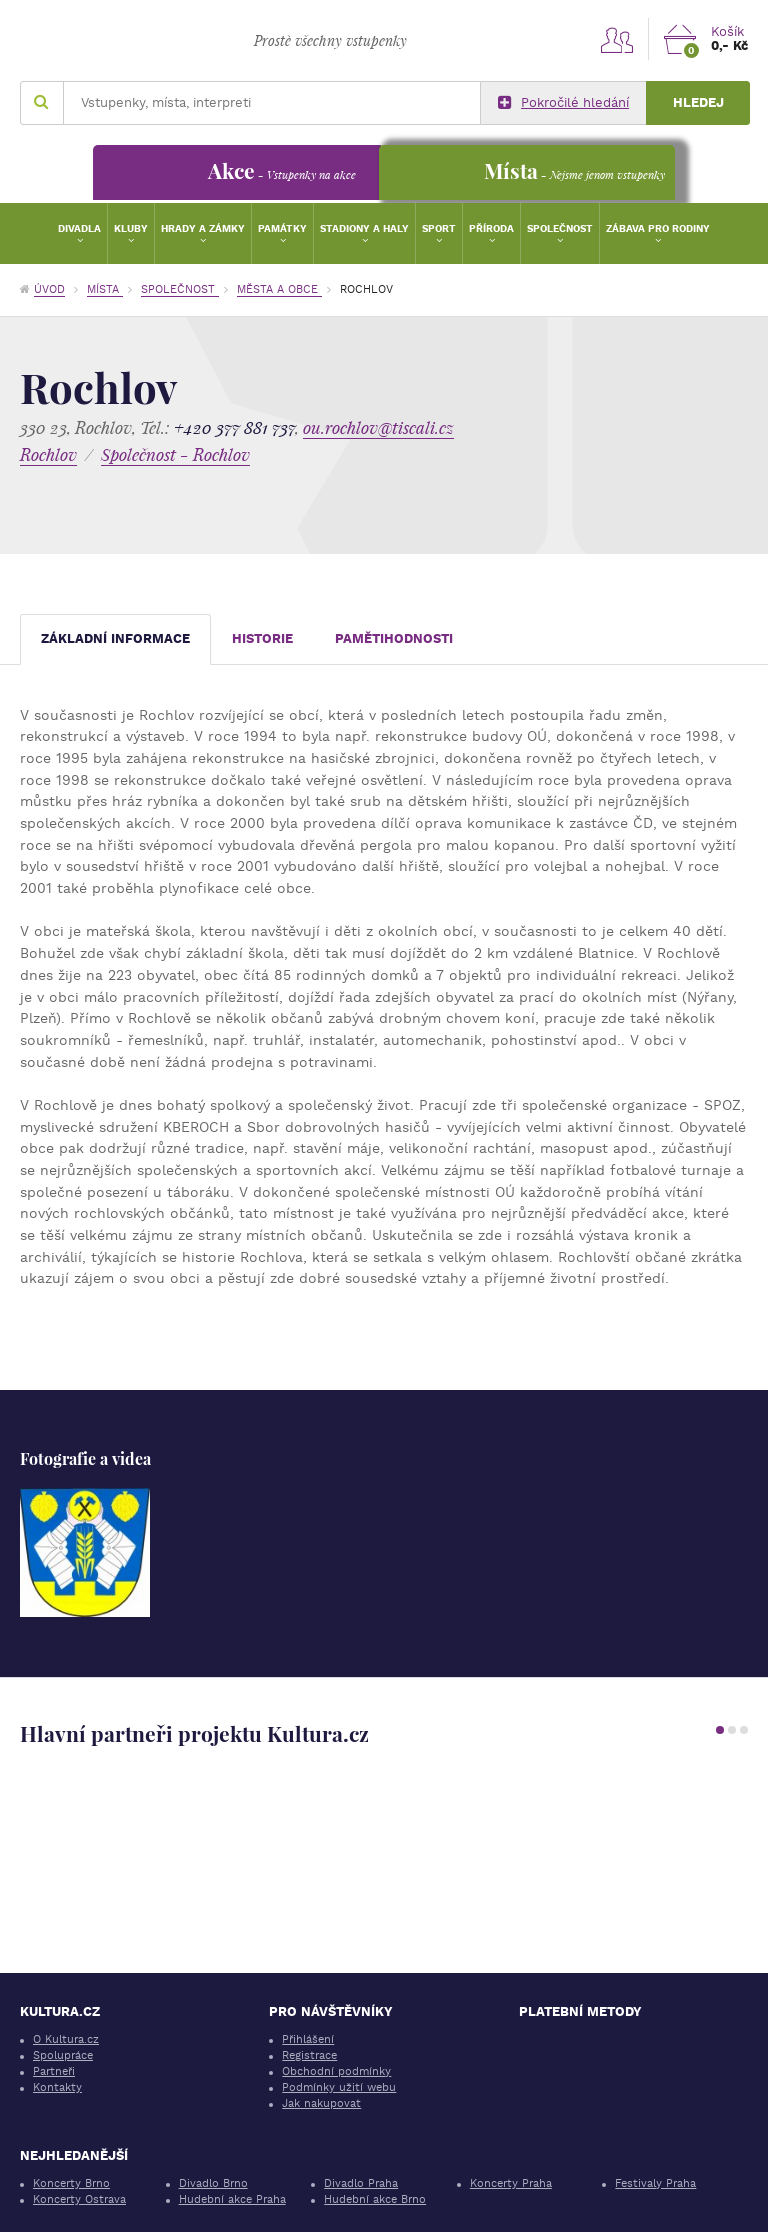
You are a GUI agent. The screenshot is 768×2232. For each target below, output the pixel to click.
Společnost (560, 228)
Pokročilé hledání (563, 103)
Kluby (131, 228)
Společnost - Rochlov (175, 454)
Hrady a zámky (203, 228)
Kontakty (57, 2087)
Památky (282, 228)
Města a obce (279, 289)
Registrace (309, 2055)
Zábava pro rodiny (658, 228)
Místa (105, 289)
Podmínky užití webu (339, 2087)
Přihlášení (308, 2039)
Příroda (491, 228)
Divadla (79, 228)
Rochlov (48, 454)
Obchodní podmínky (336, 2071)
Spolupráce (63, 2055)
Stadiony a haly (364, 228)
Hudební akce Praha (232, 2199)
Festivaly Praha (655, 2183)
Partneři (54, 2071)
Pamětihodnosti (394, 638)
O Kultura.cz (66, 2039)
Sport (439, 228)
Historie (262, 638)
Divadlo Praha (361, 2183)
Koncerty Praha (511, 2183)
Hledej (698, 102)
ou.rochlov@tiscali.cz (378, 427)
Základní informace (115, 638)
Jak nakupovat (321, 2103)
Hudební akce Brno (375, 2199)
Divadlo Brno (213, 2183)
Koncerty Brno (71, 2183)
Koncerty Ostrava (79, 2199)
